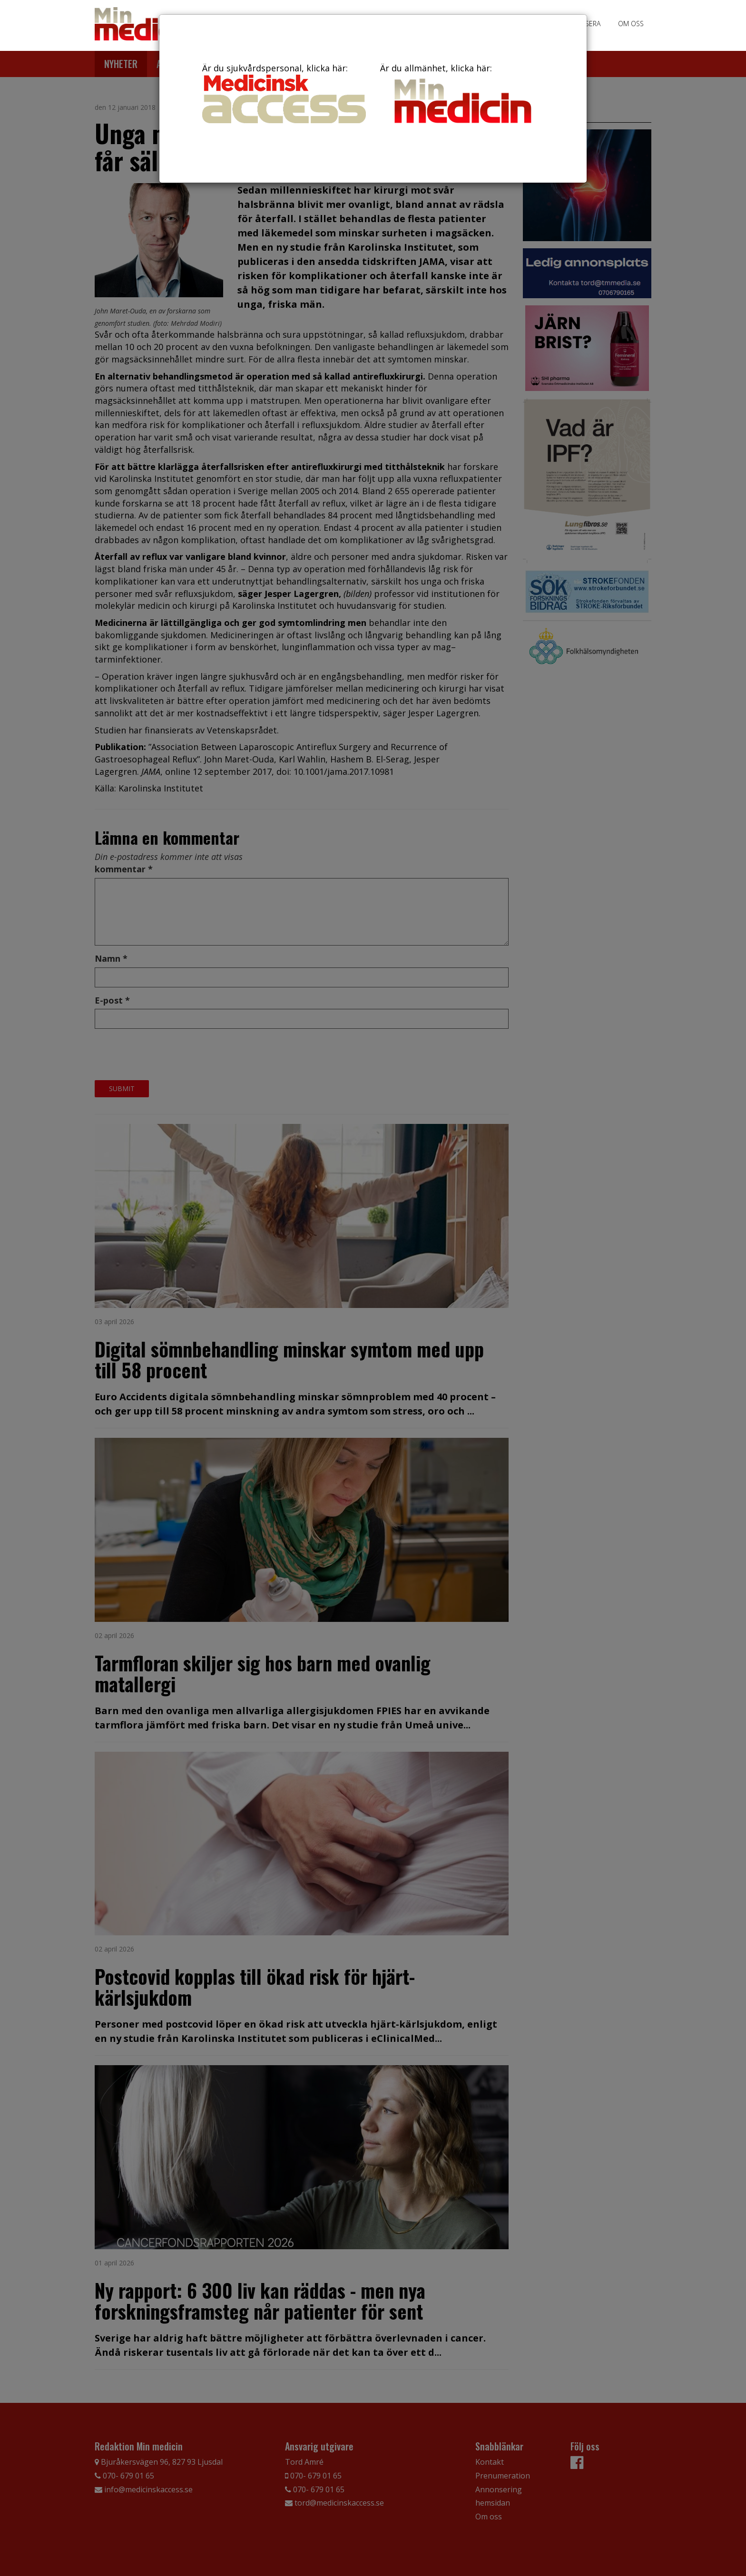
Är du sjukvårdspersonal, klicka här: (284, 92)
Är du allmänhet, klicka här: (462, 95)
